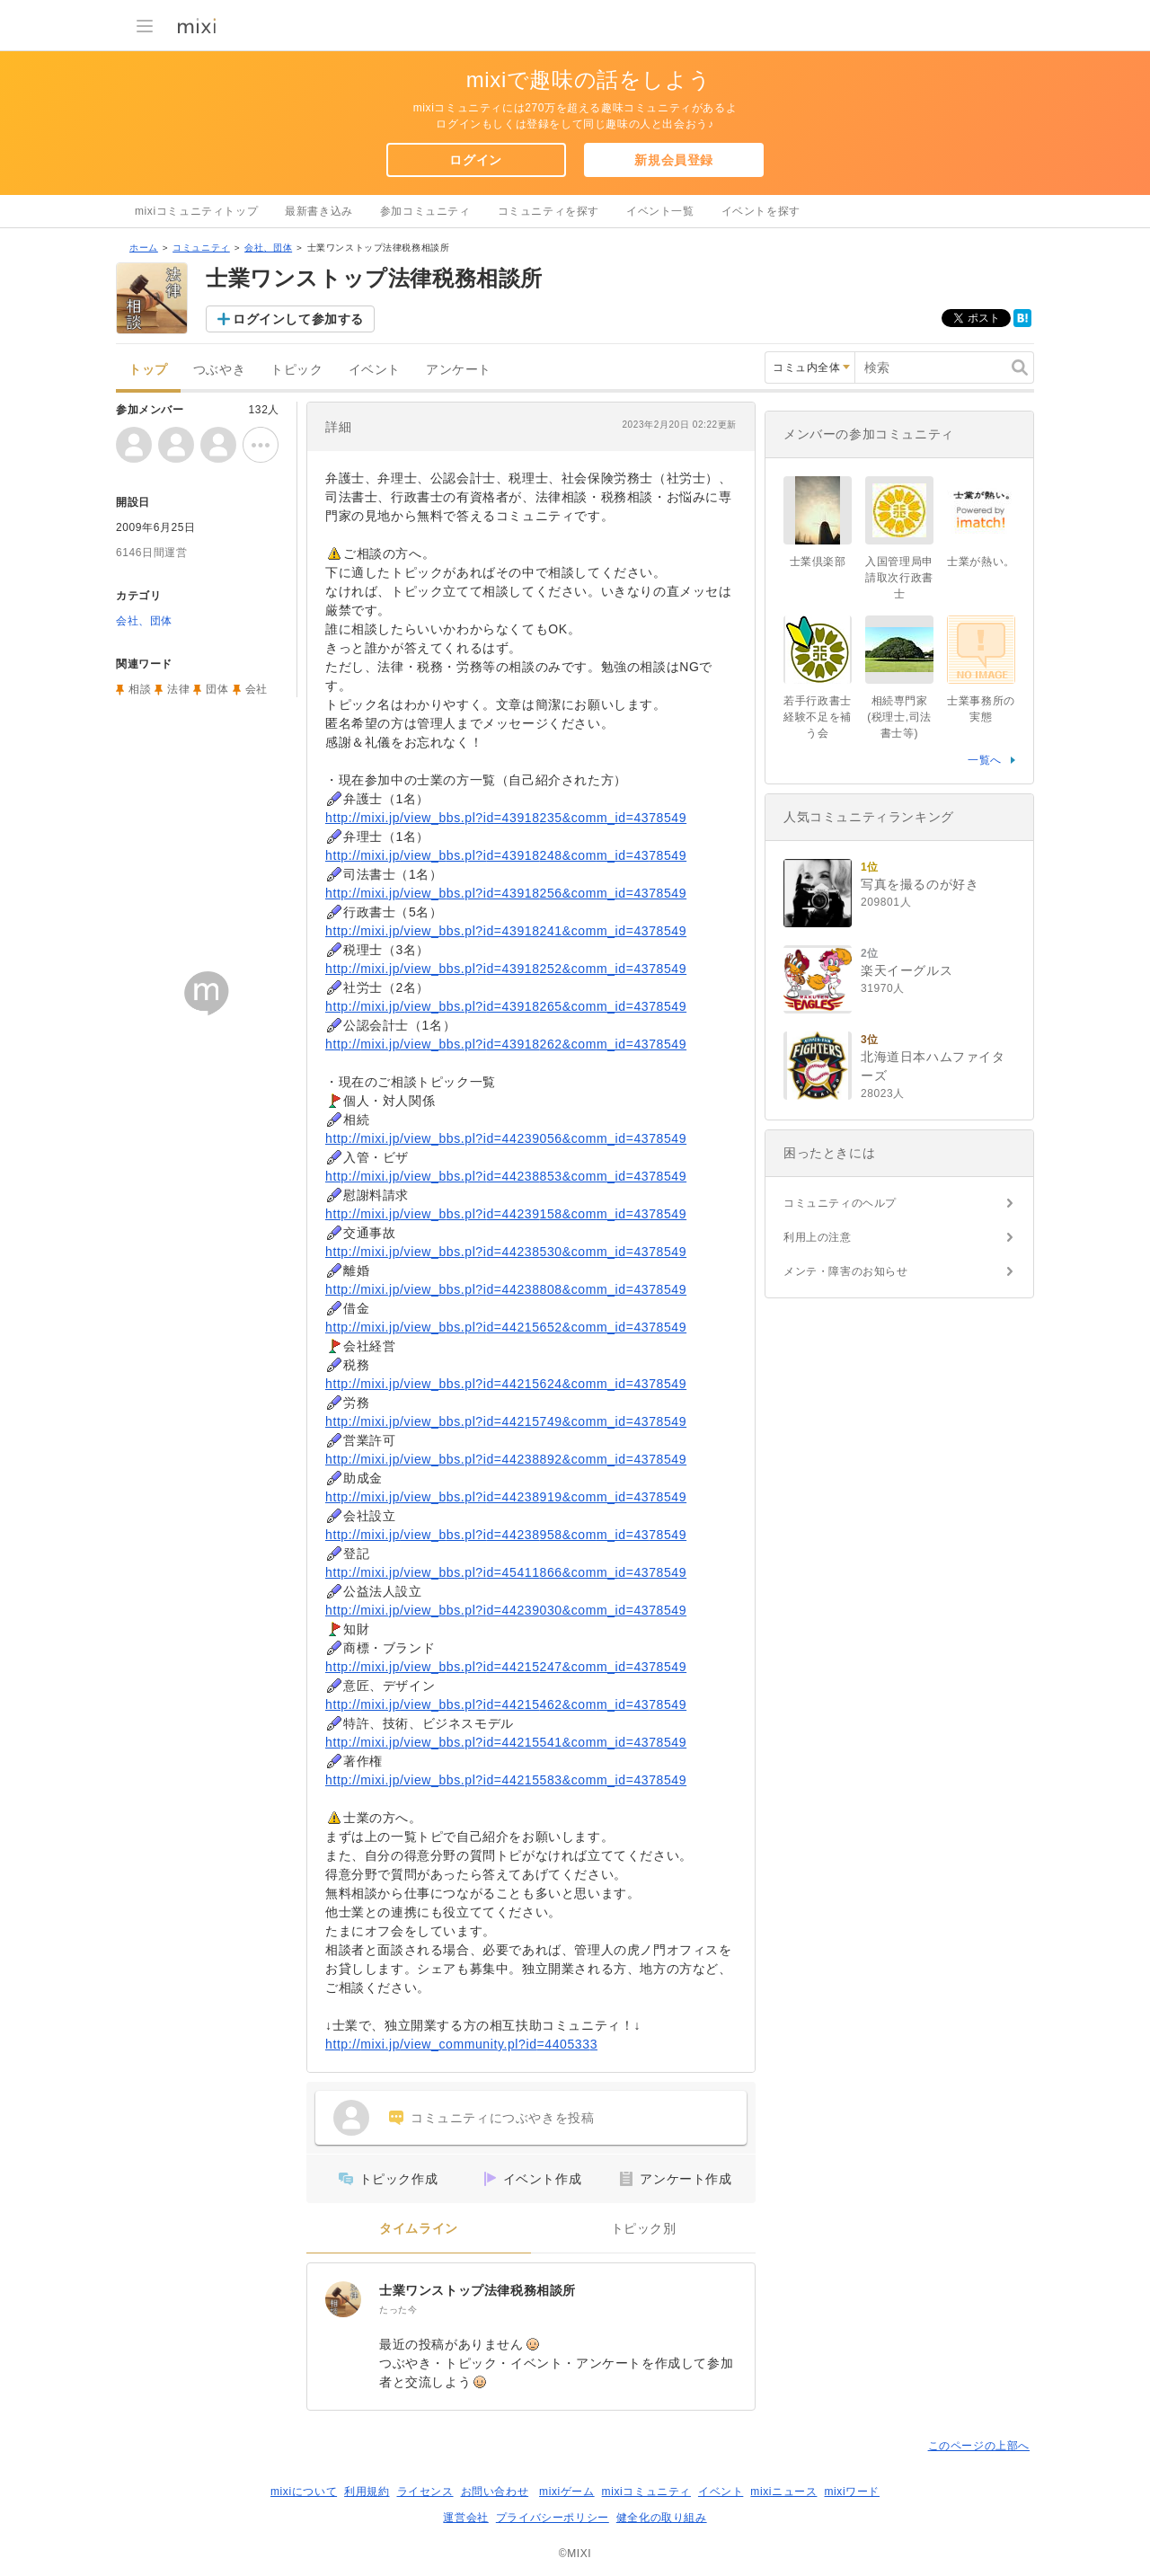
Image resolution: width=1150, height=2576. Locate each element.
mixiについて (303, 2491)
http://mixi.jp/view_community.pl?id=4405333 (461, 2044)
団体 (217, 689)
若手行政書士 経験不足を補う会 (822, 717)
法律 (178, 689)
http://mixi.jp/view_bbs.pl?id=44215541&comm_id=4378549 (505, 1742)
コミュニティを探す (548, 211)
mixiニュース (783, 2491)
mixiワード (852, 2491)
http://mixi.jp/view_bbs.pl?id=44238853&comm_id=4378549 (505, 1176)
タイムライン (418, 2228)
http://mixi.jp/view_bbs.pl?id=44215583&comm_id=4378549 (505, 1780)
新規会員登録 (673, 160)
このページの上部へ (979, 2445)
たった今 (398, 2310)
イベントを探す (761, 211)
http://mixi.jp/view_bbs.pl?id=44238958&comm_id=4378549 (505, 1534)
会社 (256, 689)
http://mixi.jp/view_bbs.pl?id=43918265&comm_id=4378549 (505, 1006)
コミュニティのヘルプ (840, 1203)
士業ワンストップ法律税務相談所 (477, 2290)
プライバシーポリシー (552, 2517)
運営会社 (465, 2517)
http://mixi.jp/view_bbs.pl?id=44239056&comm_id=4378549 (505, 1138)
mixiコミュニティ (646, 2491)
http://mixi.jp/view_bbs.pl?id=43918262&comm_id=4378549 (505, 1044)
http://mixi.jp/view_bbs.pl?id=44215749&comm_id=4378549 (505, 1421)
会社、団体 (268, 247)
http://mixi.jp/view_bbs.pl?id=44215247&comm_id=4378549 (505, 1667)
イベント (375, 369)
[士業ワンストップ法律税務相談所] (343, 2299)
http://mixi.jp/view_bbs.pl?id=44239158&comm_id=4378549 (505, 1214)
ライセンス (425, 2491)
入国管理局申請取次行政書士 (899, 577)
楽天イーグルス (906, 970)
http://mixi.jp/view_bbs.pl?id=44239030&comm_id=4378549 (505, 1610)
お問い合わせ (495, 2491)
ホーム (143, 247)
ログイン (475, 160)
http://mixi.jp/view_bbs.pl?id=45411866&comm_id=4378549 (505, 1572)
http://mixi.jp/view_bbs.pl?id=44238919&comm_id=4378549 (505, 1497)
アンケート (458, 369)
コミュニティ (201, 247)
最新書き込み (319, 211)
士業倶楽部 (818, 561)
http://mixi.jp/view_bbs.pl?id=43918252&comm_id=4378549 (505, 968)
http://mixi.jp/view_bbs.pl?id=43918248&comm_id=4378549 (505, 855)
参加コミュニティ (425, 211)
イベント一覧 (660, 211)
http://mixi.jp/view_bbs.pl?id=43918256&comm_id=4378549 (505, 893)
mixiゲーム (567, 2491)
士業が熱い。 (981, 561)
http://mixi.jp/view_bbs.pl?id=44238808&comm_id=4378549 (505, 1289)
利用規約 (366, 2491)
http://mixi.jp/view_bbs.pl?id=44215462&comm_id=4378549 (505, 1704)
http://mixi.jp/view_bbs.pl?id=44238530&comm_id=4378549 (505, 1251)
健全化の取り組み (661, 2517)
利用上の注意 (817, 1237)
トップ (148, 369)
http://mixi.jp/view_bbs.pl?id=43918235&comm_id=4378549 (505, 817)
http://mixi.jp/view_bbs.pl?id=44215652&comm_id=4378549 (505, 1327)
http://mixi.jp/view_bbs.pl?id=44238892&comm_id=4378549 (505, 1459)
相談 (139, 689)
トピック (296, 369)
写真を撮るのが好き (919, 884)
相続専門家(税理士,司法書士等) (899, 717)
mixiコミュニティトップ (196, 211)
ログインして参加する (298, 319)
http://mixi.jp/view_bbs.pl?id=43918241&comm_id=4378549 (505, 931)
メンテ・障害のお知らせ (845, 1271)
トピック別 (644, 2228)
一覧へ (985, 760)
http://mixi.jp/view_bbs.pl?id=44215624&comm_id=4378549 (505, 1384)
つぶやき (219, 369)
